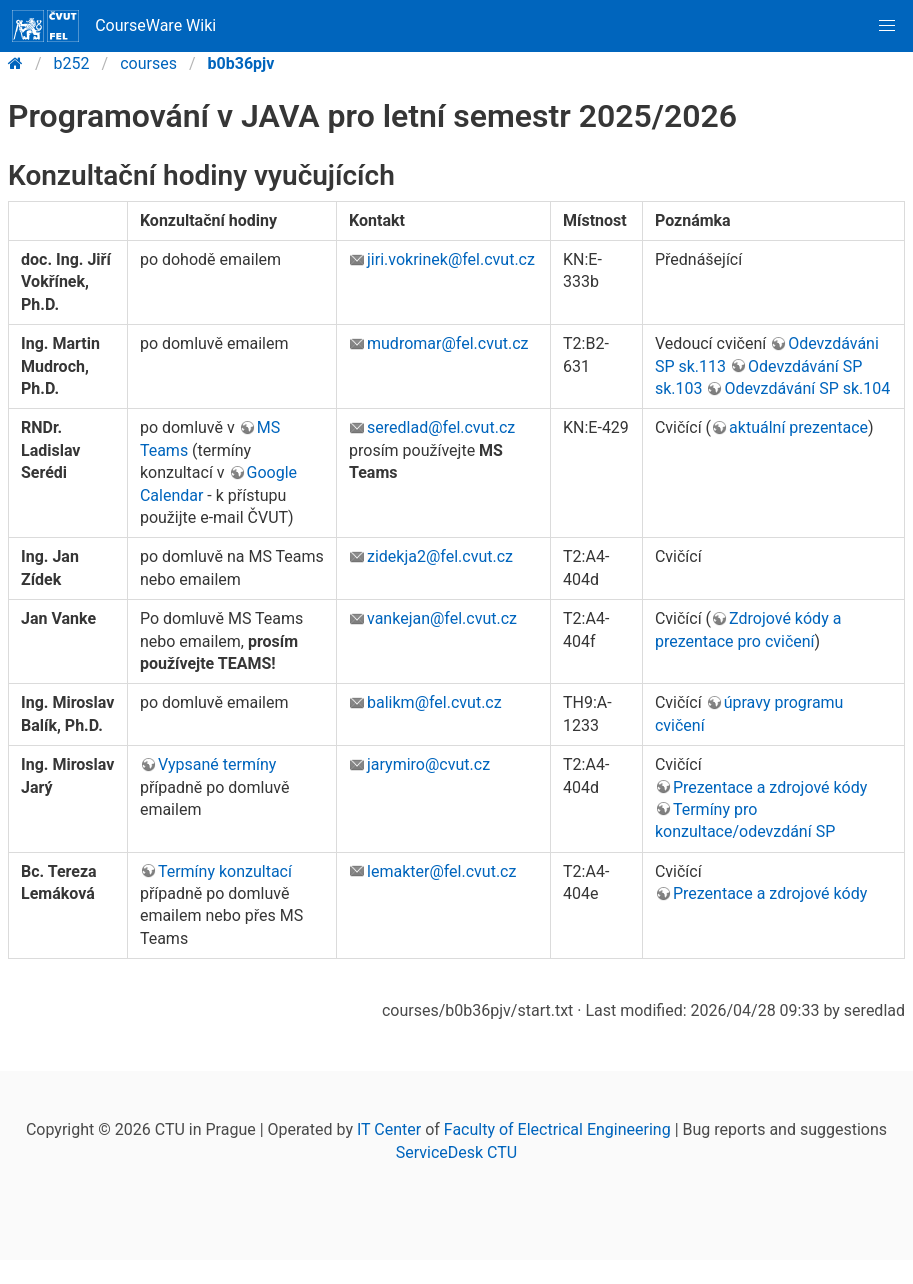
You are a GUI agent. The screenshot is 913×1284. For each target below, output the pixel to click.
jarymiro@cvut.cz (428, 764)
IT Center (389, 1129)
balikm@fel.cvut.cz (434, 702)
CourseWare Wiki (114, 26)
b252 (72, 63)
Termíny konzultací (225, 871)
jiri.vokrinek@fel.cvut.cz (451, 259)
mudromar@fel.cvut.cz (447, 343)
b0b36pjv (241, 63)
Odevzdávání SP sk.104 (807, 388)
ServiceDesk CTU (456, 1152)
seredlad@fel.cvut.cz (441, 427)
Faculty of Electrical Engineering (557, 1129)
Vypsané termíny (217, 764)
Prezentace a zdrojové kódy (770, 787)
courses (148, 63)
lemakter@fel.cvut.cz (441, 871)
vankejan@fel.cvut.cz (442, 618)
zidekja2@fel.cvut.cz (440, 556)
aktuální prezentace (798, 427)
